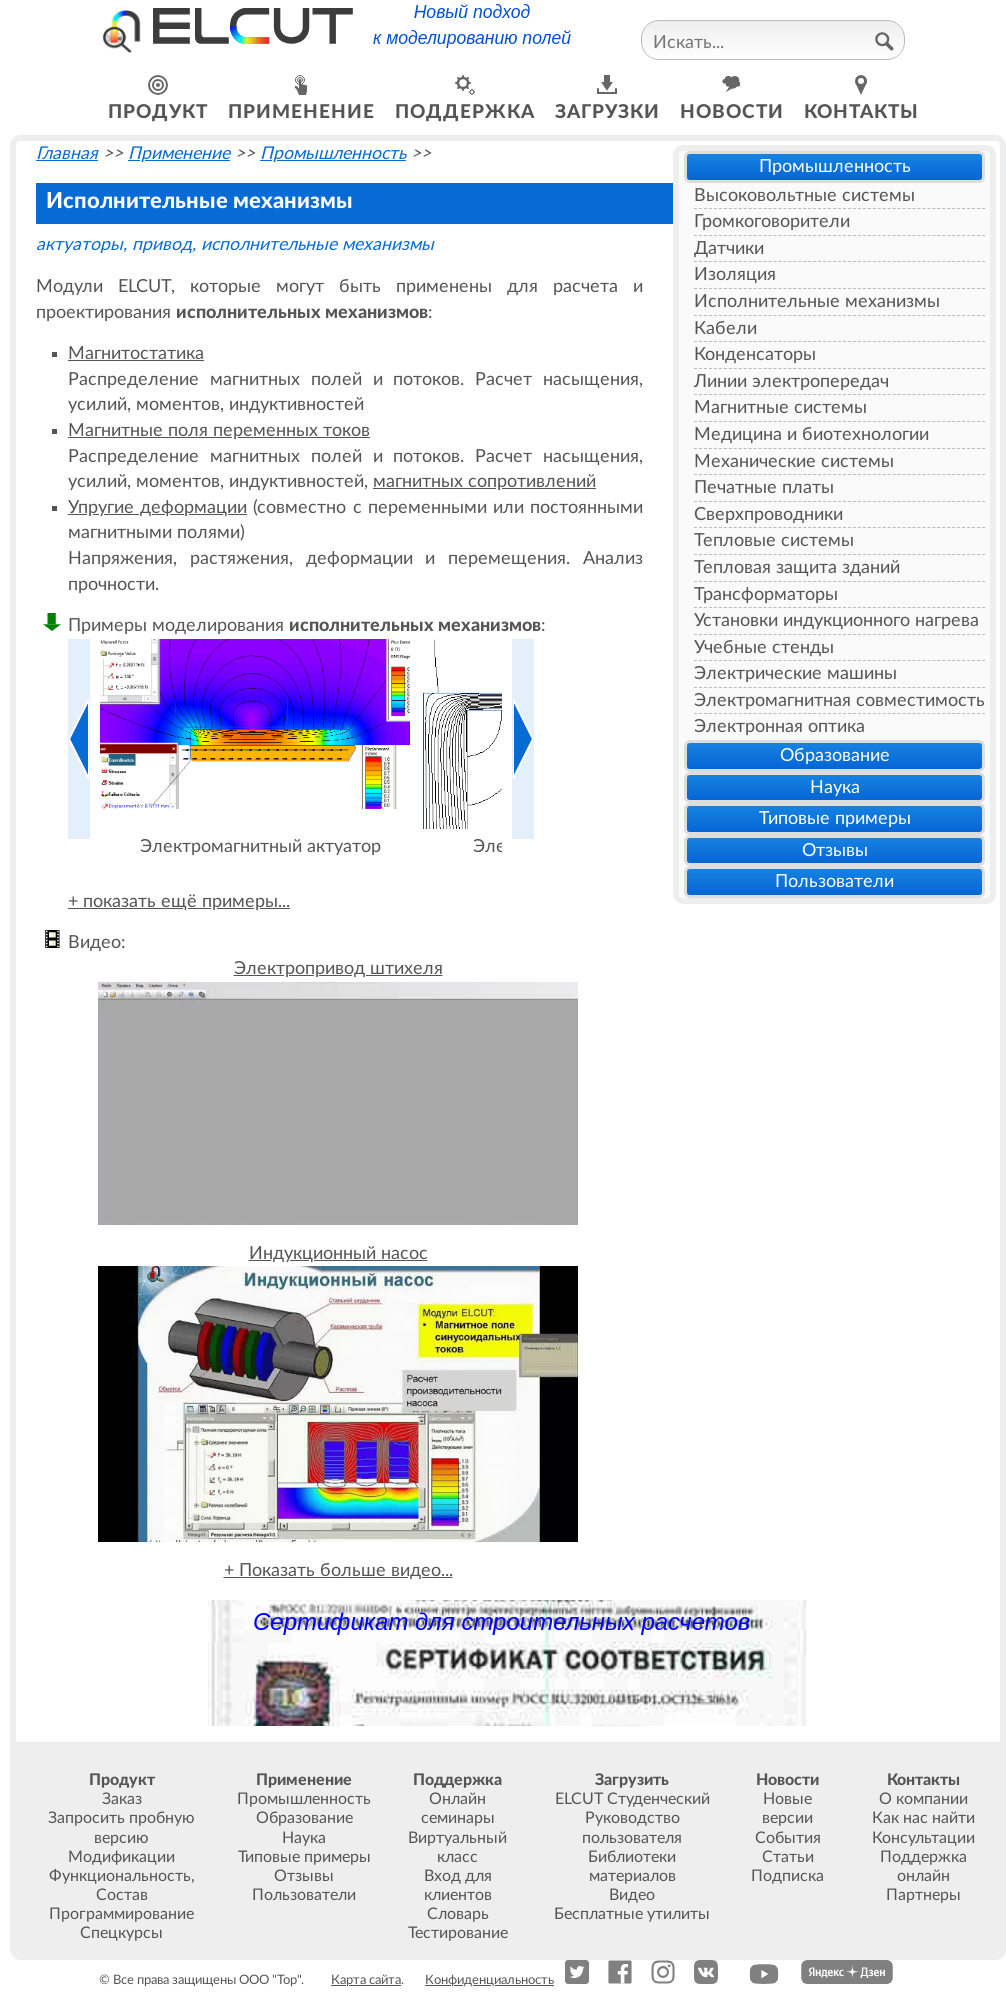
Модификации (121, 1857)
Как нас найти (923, 1818)
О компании (923, 1799)
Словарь (458, 1914)
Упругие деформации (157, 507)
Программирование (121, 1914)
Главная (67, 153)
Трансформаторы (766, 594)
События (788, 1838)
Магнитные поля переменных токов (219, 430)
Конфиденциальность (489, 1980)
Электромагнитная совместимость (839, 700)
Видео (632, 1895)
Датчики (729, 248)
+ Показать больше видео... (338, 1570)
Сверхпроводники (768, 514)
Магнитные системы (780, 407)
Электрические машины (795, 673)
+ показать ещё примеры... (179, 901)
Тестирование (458, 1933)
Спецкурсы (121, 1933)
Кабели (725, 328)
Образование (835, 755)
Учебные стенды (764, 647)
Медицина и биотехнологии (811, 434)
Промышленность (835, 166)
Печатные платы (764, 487)
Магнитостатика (136, 353)
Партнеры (923, 1895)
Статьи (788, 1857)
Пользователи (834, 881)
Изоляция (735, 274)
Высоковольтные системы (804, 195)
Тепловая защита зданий (797, 567)
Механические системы (794, 461)
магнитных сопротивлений (484, 481)
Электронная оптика (779, 726)
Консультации (923, 1838)
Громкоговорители (772, 221)
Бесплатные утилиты (632, 1914)
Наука (835, 787)
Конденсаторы (755, 354)
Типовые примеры (835, 818)
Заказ (122, 1799)
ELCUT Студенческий (632, 1799)
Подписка (787, 1876)
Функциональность (120, 1876)
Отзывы (835, 850)
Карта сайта (366, 1980)
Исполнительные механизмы (817, 301)
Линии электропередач (791, 381)
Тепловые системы (774, 540)
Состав (122, 1895)
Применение (179, 153)
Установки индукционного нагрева (836, 620)
